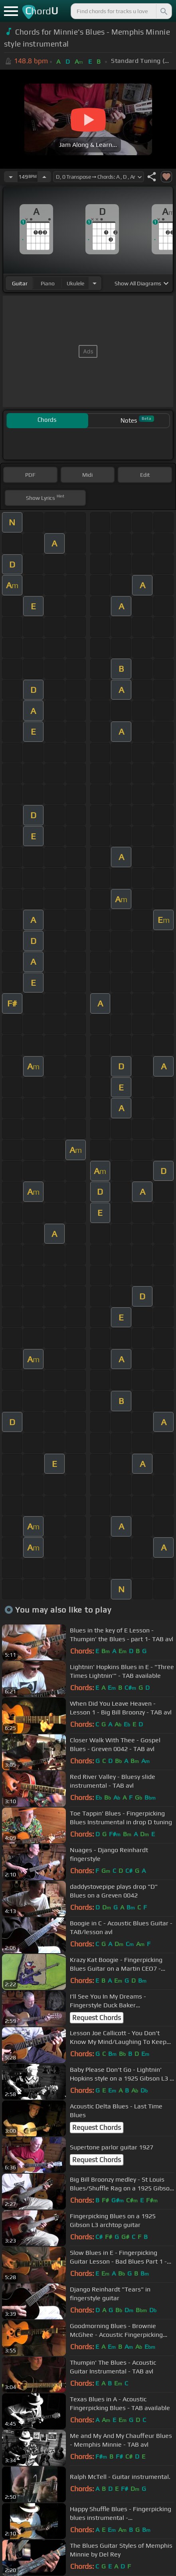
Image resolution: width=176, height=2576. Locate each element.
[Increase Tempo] (44, 176)
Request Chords (96, 2018)
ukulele (75, 283)
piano (48, 283)
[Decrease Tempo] (11, 176)
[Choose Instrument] (95, 283)
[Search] (163, 11)
